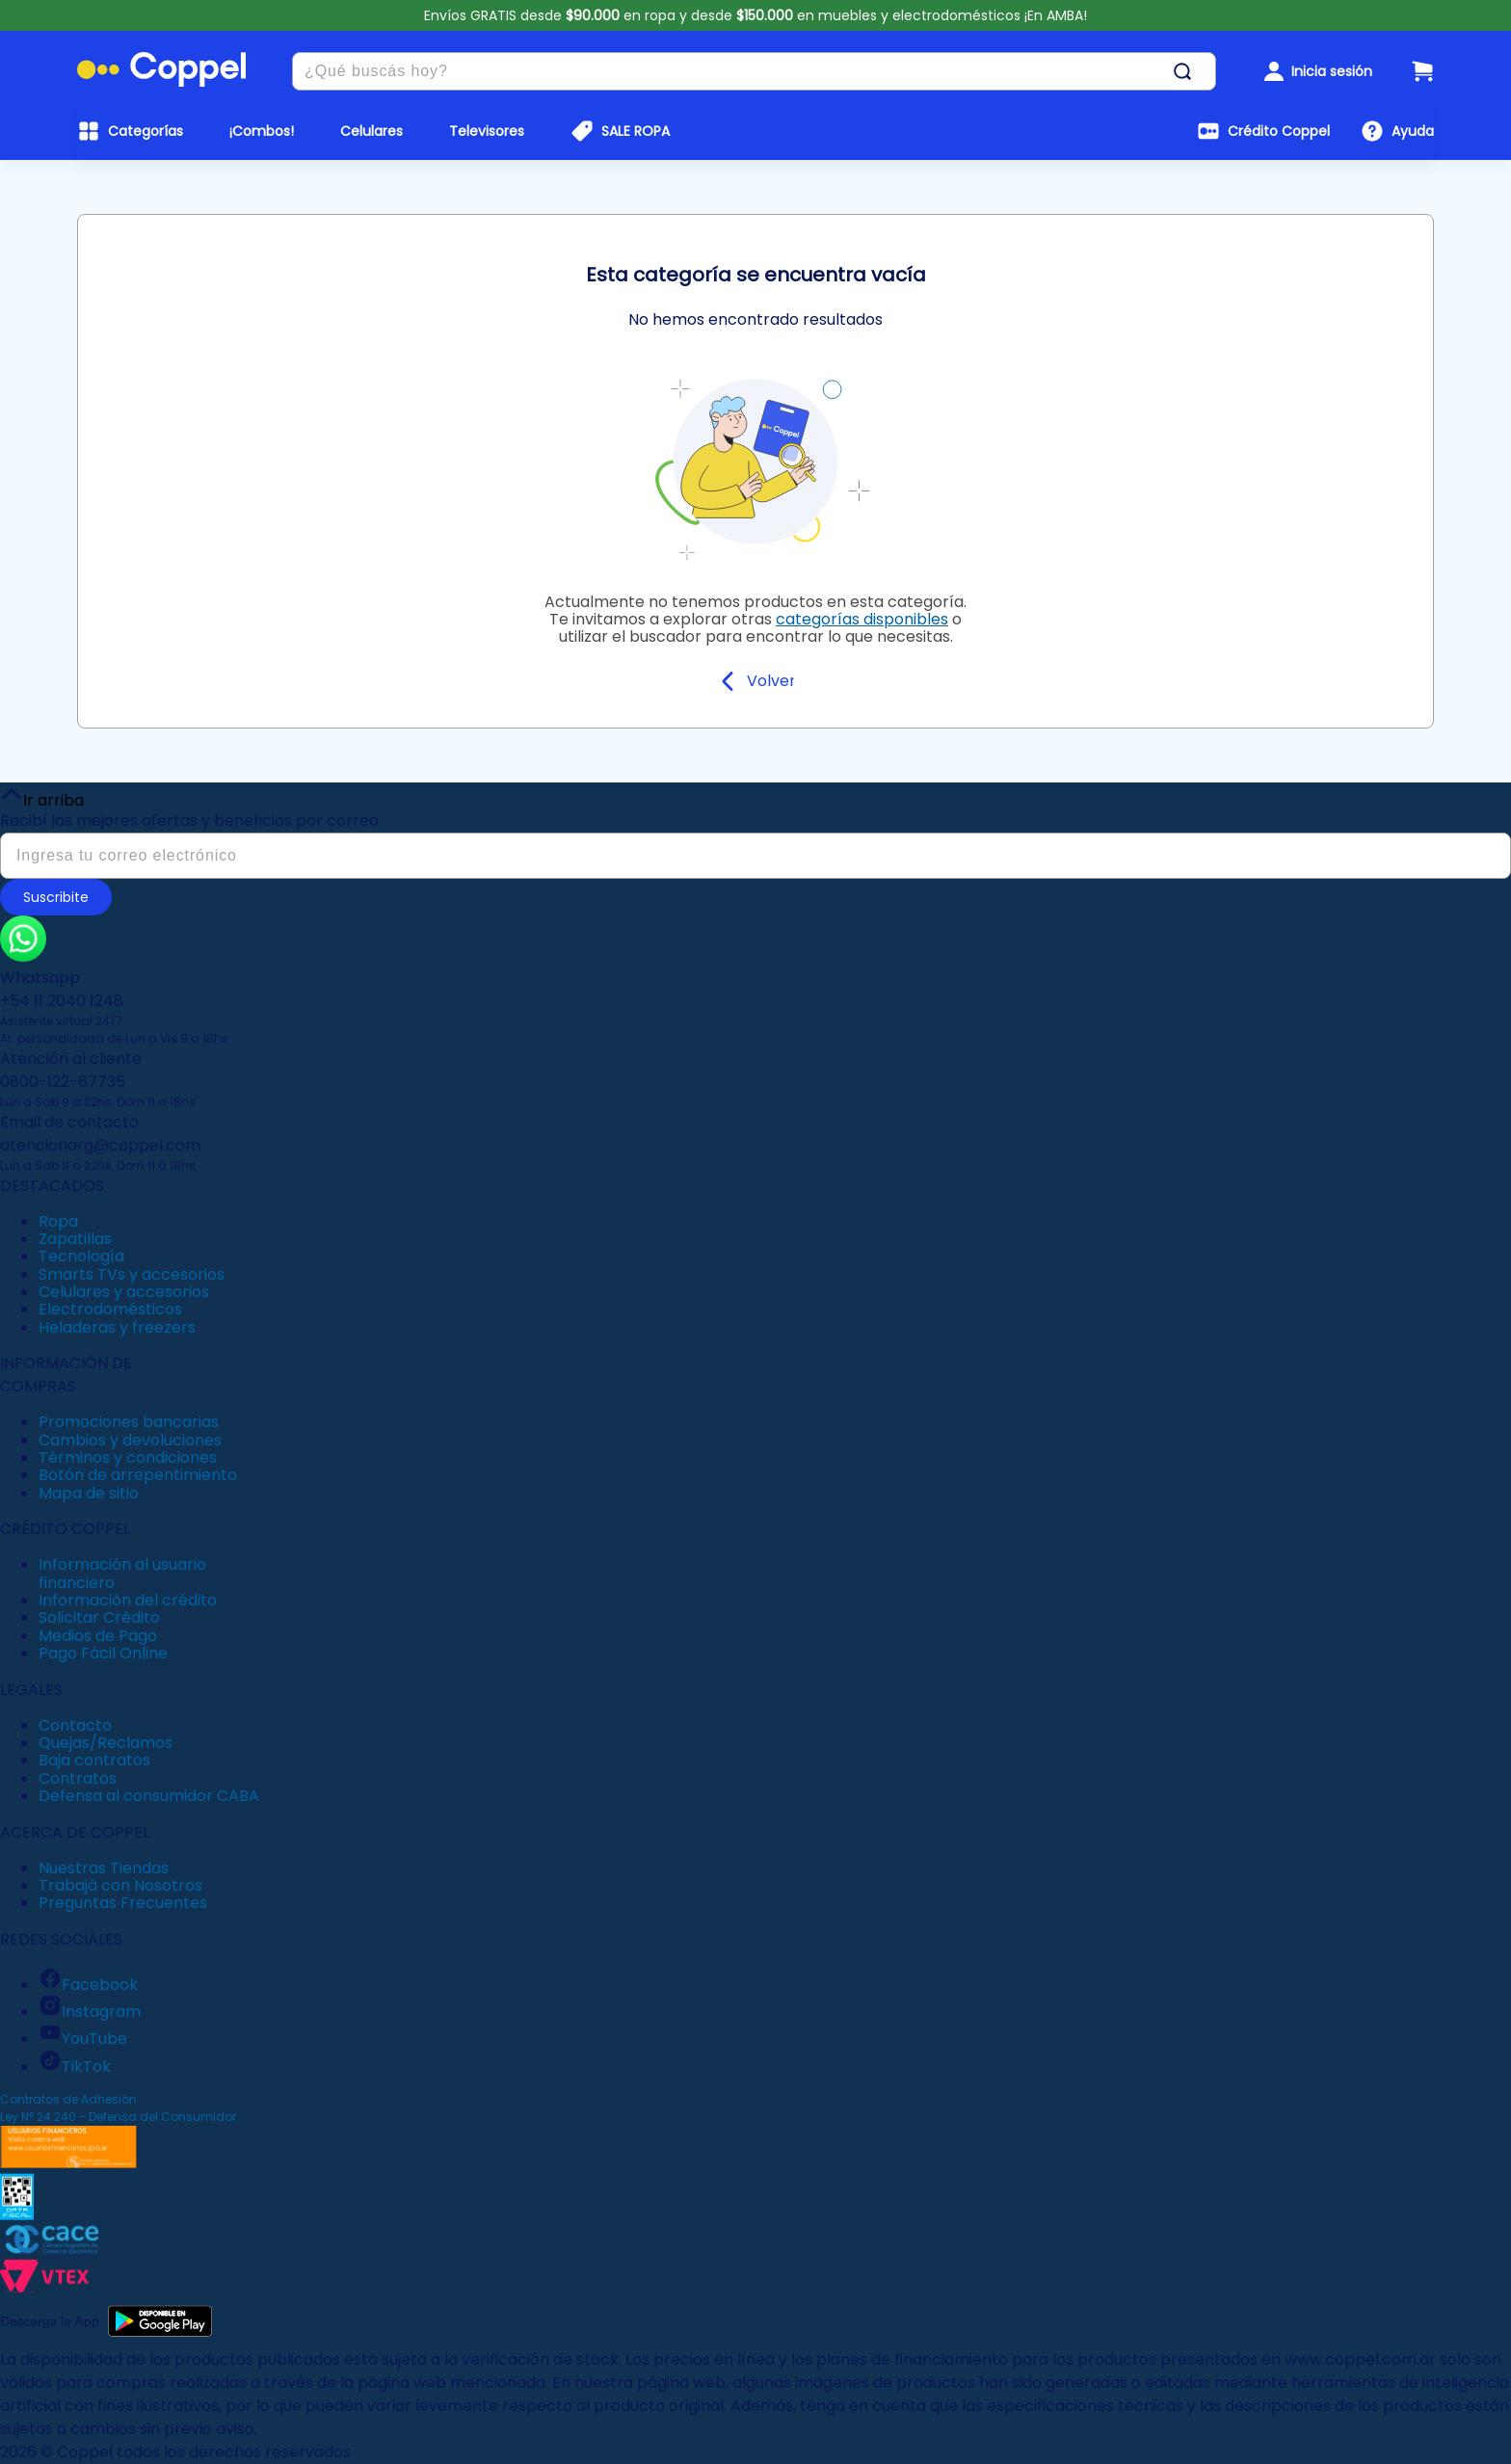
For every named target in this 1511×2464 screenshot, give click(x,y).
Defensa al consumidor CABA (149, 1796)
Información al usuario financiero (122, 1573)
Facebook (88, 1985)
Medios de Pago (98, 1636)
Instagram (90, 2011)
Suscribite (56, 897)
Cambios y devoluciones (130, 1440)
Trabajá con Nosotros (120, 1885)
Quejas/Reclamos (105, 1743)
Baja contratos (94, 1760)
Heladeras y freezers (117, 1327)
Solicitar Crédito (99, 1617)
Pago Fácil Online (103, 1653)
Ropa (58, 1221)
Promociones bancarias (129, 1422)
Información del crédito (128, 1600)
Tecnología (81, 1256)
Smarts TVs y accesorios (132, 1274)
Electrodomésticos (110, 1309)
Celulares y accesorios (124, 1292)
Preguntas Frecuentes (123, 1903)
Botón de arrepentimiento (138, 1475)
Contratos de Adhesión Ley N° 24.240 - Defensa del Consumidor (118, 2108)
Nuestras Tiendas (104, 1868)
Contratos (78, 1778)
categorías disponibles (862, 619)
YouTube (83, 2038)
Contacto (75, 1725)
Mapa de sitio (89, 1493)
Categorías (145, 131)
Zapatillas (75, 1239)
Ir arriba (42, 795)
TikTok (75, 2066)
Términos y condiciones (128, 1457)
